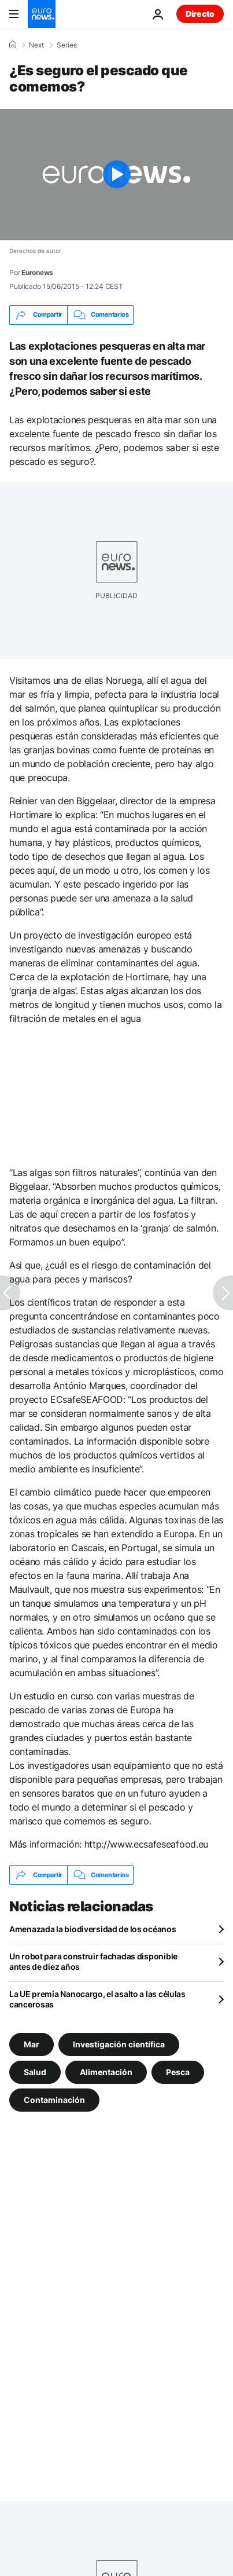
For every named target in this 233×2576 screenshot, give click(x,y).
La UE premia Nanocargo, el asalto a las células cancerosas (97, 1999)
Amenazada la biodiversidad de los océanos (92, 1929)
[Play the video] (116, 174)
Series (67, 45)
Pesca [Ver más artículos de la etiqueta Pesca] (178, 2072)
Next (36, 45)
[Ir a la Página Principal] (42, 14)
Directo (200, 14)
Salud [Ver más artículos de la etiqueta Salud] (35, 2072)
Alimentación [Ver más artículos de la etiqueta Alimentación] (106, 2072)
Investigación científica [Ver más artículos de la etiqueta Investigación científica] (119, 2044)
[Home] (12, 45)
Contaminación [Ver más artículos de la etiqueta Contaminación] (54, 2100)
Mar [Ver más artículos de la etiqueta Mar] (31, 2044)
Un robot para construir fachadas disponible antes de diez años (93, 1961)
